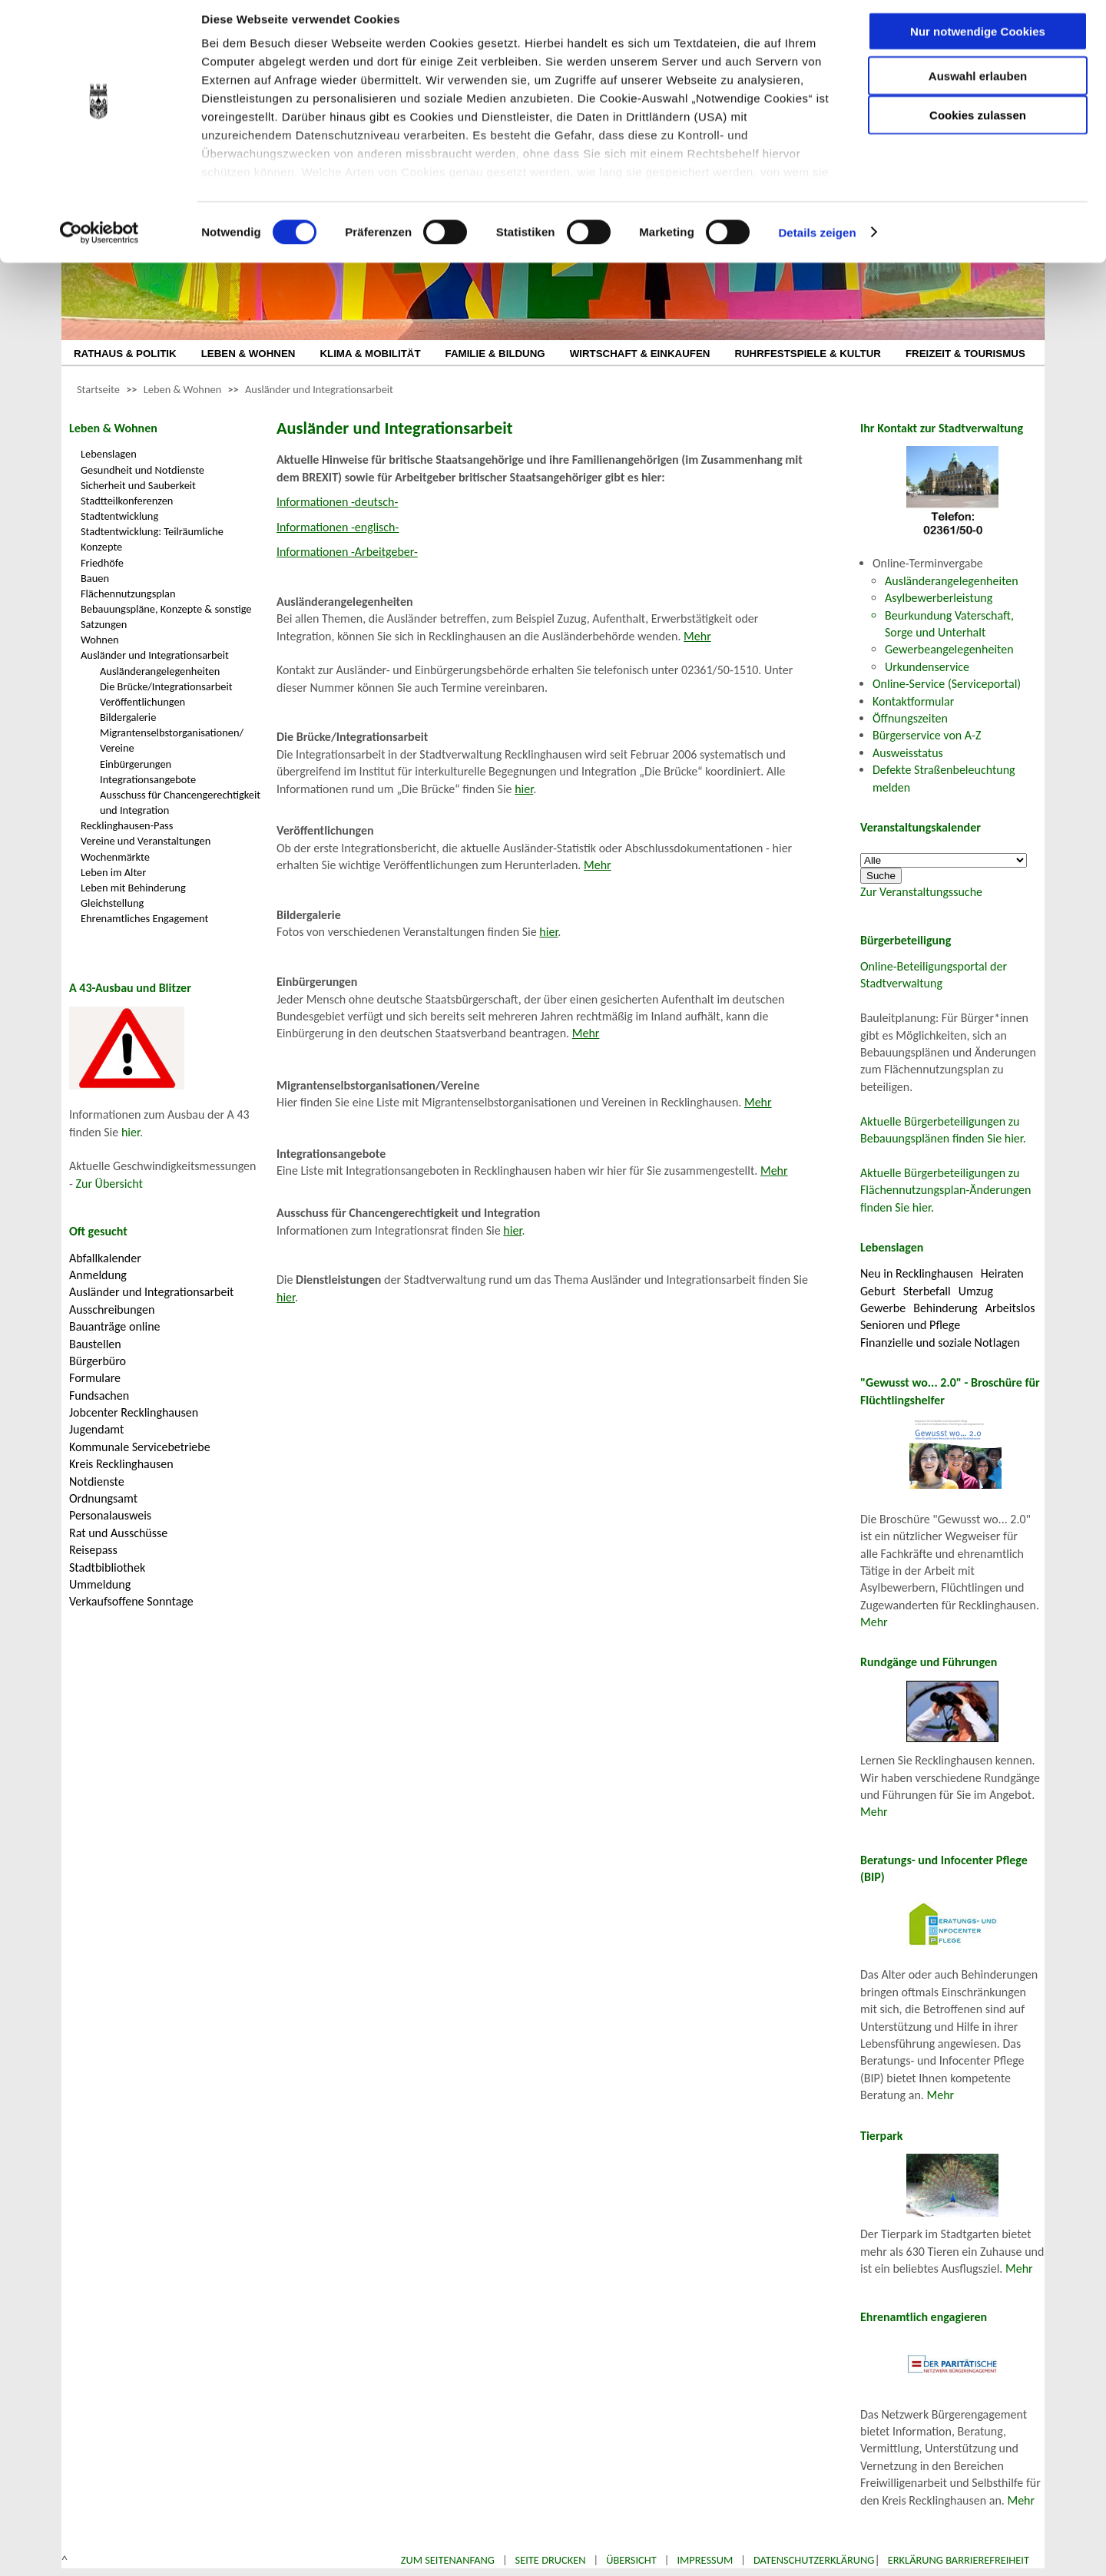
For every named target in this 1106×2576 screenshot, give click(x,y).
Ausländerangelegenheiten (160, 671)
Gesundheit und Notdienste (142, 470)
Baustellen (95, 1344)
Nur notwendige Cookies (977, 44)
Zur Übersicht (109, 1183)
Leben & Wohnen (182, 389)
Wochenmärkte (115, 857)
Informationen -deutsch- (337, 501)
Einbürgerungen (135, 764)
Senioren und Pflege (910, 1325)
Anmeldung (98, 1275)
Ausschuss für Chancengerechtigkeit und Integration (180, 802)
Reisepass (93, 1550)
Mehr (697, 636)
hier (130, 1132)
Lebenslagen (109, 454)
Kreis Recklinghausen (121, 1464)
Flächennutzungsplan (128, 593)
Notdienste (96, 1481)
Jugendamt (96, 1429)
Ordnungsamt (103, 1498)
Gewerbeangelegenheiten (949, 649)
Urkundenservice (927, 667)
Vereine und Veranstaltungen (145, 841)
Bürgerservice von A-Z (927, 735)
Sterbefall (927, 1291)
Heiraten (1002, 1273)
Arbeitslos (1010, 1308)
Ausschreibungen (111, 1309)
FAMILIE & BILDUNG (495, 353)
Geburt (878, 1291)
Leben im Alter (113, 872)
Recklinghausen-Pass (127, 825)
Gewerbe (883, 1308)
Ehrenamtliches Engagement (144, 918)
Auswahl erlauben (978, 88)
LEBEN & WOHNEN (248, 353)
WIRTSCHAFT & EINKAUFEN (640, 353)
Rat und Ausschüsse (118, 1533)
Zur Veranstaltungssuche (921, 892)
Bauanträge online (115, 1326)
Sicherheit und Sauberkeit (138, 485)
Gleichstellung (112, 903)
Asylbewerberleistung (938, 597)
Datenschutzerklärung (814, 2560)
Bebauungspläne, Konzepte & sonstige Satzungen (166, 616)
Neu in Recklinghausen (916, 1273)
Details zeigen (817, 245)
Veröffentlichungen (142, 702)
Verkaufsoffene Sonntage (131, 1601)
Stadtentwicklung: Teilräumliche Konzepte (152, 539)
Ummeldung (100, 1584)
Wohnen (100, 639)
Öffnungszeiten (910, 718)
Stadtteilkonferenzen (127, 501)
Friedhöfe (102, 563)
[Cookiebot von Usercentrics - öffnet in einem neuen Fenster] (99, 245)
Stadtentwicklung (119, 516)
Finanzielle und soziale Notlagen (940, 1342)
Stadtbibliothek (107, 1567)
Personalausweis (110, 1515)
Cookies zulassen (977, 127)
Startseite (98, 389)
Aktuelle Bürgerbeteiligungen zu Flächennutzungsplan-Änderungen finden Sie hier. (945, 1190)
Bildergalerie (128, 717)
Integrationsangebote (148, 779)
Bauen (95, 578)
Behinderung (945, 1308)
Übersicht (631, 2560)
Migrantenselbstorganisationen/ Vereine (171, 740)
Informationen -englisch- (337, 527)
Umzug (976, 1291)
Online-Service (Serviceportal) (947, 683)
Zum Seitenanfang (448, 2560)
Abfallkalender (105, 1258)
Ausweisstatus (908, 753)
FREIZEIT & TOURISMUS (965, 353)
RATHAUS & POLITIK (125, 353)
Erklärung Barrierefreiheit (958, 2560)
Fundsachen (99, 1395)
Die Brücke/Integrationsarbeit (166, 686)
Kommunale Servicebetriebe (139, 1447)
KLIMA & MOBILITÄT (370, 353)
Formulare (95, 1378)
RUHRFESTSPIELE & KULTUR (807, 353)
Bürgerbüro (97, 1361)
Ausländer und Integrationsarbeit (319, 389)
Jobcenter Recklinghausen (133, 1412)
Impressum (705, 2560)
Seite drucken (550, 2560)
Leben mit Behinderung (133, 887)
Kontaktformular (913, 701)
